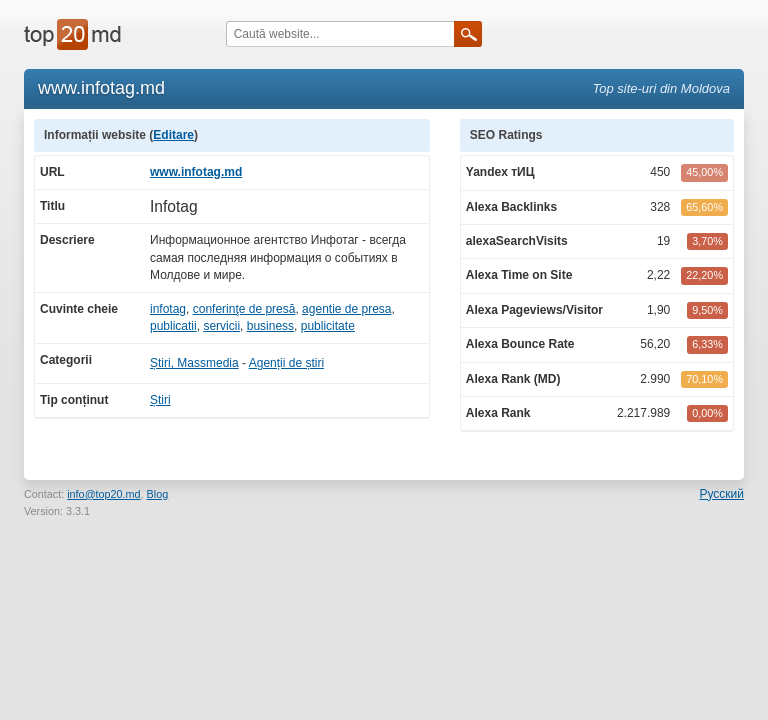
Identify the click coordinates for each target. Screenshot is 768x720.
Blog (158, 494)
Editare (173, 135)
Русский (721, 494)
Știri (160, 400)
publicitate (328, 326)
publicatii (173, 326)
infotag (168, 309)
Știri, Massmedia (194, 363)
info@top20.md (103, 494)
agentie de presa (346, 309)
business (270, 326)
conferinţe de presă (244, 309)
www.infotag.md (196, 172)
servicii (221, 326)
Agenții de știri (286, 363)
